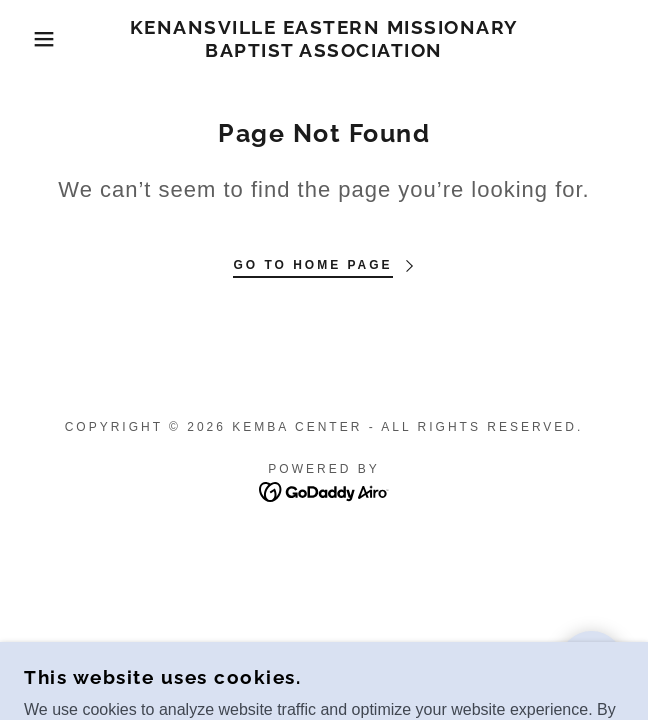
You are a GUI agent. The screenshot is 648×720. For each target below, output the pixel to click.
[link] (323, 39)
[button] (43, 39)
